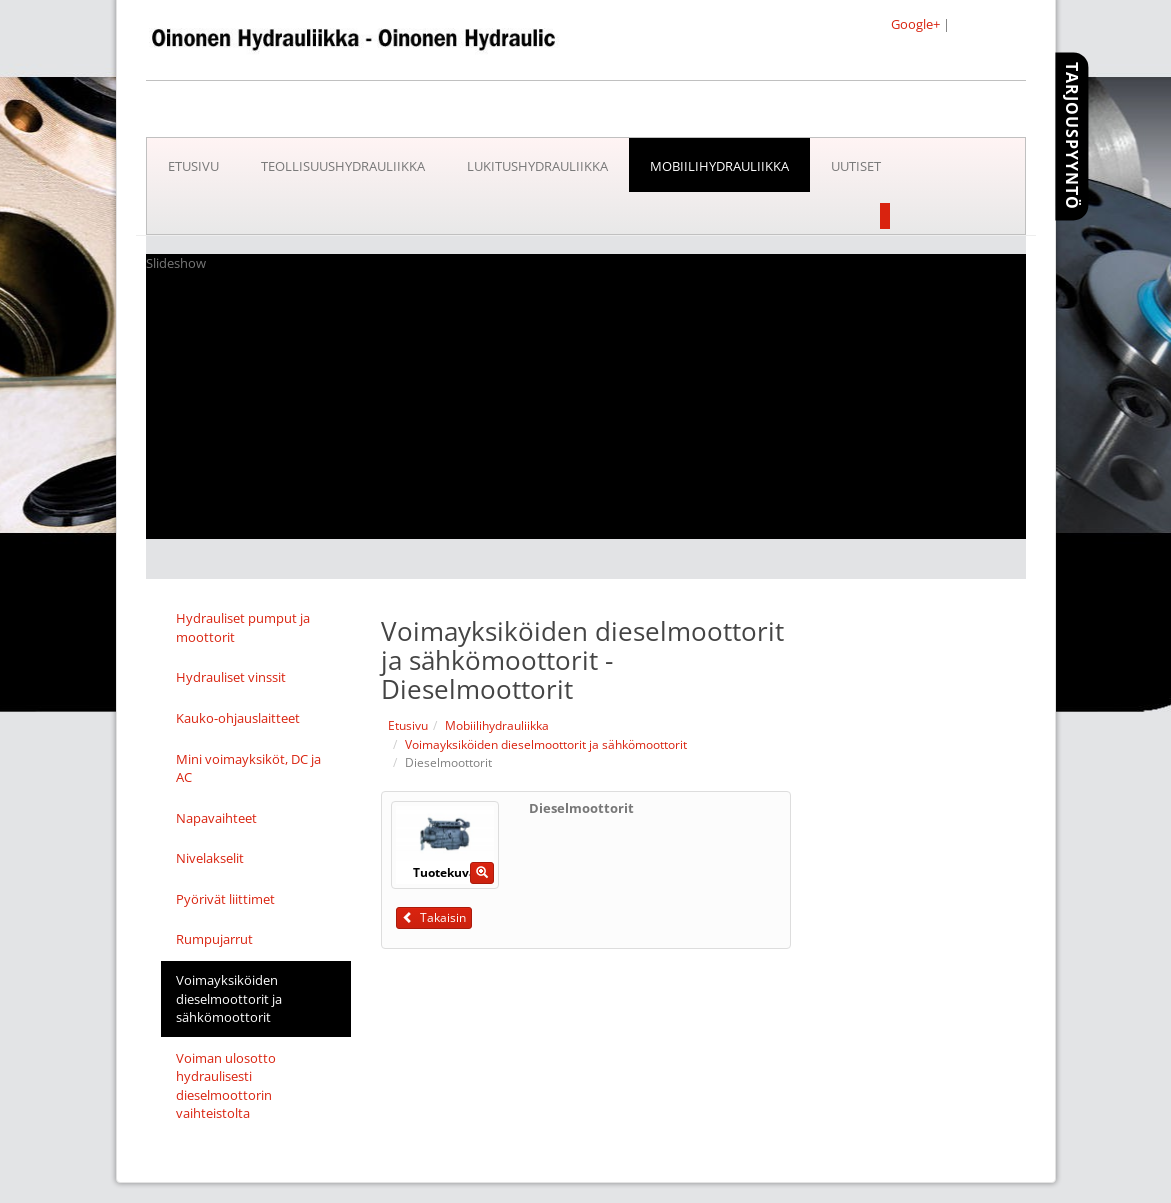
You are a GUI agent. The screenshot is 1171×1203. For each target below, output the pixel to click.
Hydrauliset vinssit (231, 677)
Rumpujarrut (214, 939)
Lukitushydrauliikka (537, 166)
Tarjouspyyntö (1072, 136)
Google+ (915, 24)
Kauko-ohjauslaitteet (238, 718)
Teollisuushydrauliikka (343, 166)
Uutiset (856, 166)
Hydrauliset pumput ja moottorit (243, 627)
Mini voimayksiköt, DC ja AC (248, 768)
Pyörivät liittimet (225, 899)
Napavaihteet (216, 818)
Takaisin (434, 917)
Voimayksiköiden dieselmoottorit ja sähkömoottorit (229, 998)
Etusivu (193, 166)
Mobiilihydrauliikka (719, 166)
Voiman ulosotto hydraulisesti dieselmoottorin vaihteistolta (226, 1086)
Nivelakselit (210, 858)
